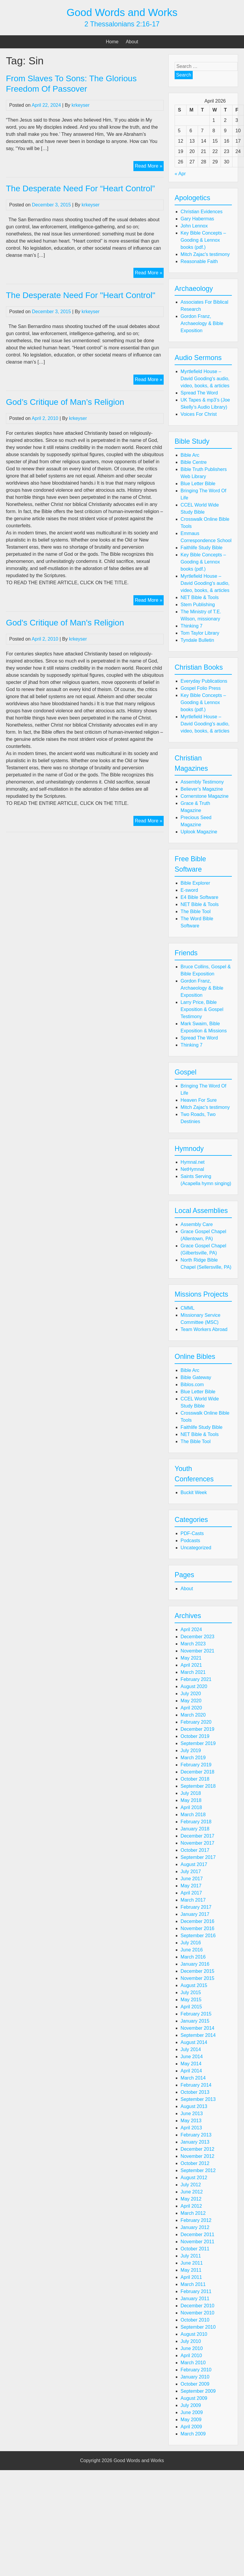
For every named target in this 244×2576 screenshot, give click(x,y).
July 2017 (191, 1871)
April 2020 (191, 1707)
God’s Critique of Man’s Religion (65, 402)
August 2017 (194, 1864)
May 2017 (191, 1885)
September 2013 (198, 2099)
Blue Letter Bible (198, 483)
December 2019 (197, 1729)
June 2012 (192, 2191)
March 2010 (193, 2362)
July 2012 (191, 2184)
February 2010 (196, 2369)
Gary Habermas (197, 218)
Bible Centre (194, 462)
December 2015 (197, 1971)
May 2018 (191, 1800)
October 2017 (195, 1850)
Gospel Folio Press (201, 688)
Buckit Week (194, 1492)
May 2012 (191, 2198)
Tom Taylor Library (200, 633)
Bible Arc (190, 455)
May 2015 (191, 1999)
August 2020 (194, 1686)
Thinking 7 (191, 625)
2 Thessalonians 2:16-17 (122, 24)
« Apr (180, 173)
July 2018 (191, 1793)
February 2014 (196, 2085)
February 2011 (196, 2291)
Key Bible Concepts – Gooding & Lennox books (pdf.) (203, 240)
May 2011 (191, 2270)
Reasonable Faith (199, 261)
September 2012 (198, 2170)
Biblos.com (192, 1384)
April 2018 (191, 1807)
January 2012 (195, 2227)
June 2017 (192, 1878)
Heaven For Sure (199, 1100)
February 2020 (196, 1722)
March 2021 (193, 1672)
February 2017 (196, 1907)
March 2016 (193, 1956)
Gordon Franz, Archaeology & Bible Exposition (202, 323)
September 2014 (198, 2035)
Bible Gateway (196, 1377)
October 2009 (195, 2383)
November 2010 (197, 2312)
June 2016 (192, 1949)
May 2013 (191, 2120)
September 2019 (198, 1743)
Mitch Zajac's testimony (205, 254)
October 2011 (195, 2248)
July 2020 (191, 1693)
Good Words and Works (121, 12)
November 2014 (197, 2028)
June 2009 (192, 2412)
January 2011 (195, 2298)
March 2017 (193, 1899)
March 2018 (193, 1814)
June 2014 (192, 2056)
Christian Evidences (201, 211)
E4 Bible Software (199, 897)
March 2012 (193, 2213)
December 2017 (197, 1835)
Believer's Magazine (202, 789)
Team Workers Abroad (204, 1329)
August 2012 (194, 2177)
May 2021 (191, 1657)
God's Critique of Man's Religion (65, 622)
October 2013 (195, 2092)
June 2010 (192, 2348)
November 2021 (197, 1650)
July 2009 (191, 2405)
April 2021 (191, 1665)
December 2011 (197, 2234)
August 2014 (194, 2042)
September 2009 (198, 2391)
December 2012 (197, 2149)
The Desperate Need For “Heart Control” (80, 188)
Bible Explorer (195, 883)
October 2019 (195, 1736)
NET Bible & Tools (200, 597)
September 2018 (198, 1786)
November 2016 (197, 1928)
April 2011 (191, 2277)
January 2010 (195, 2376)
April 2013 (191, 2127)
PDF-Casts (192, 1533)
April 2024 (191, 1629)
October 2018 (195, 1778)
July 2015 (191, 1992)
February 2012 (196, 2220)
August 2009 (194, 2398)
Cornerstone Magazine (205, 796)
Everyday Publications (204, 681)
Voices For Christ (199, 414)
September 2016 (198, 1935)
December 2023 (197, 1636)
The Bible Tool (195, 911)
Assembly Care (197, 1224)
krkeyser (81, 105)
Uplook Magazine (199, 831)
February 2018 (196, 1821)
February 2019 (196, 1764)
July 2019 (191, 1750)
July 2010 (191, 2341)
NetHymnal (192, 1169)
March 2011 (193, 2284)
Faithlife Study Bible (201, 547)
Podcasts (190, 1540)
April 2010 (191, 2355)
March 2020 (193, 1714)
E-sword (189, 890)
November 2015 (197, 1978)
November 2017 (197, 1843)
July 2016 (191, 1942)
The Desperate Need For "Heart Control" (80, 295)
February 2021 (196, 1679)
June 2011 (192, 2262)
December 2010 (197, 2305)
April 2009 (191, 2426)
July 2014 (191, 2049)
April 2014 (191, 2070)
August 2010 (194, 2334)
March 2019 (193, 1757)
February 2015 (196, 2013)
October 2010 (195, 2319)
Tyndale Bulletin (197, 640)
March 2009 (193, 2433)
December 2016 (197, 1921)
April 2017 (191, 1892)
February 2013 (196, 2134)
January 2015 (195, 2020)
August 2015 (194, 1985)
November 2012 (197, 2156)
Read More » (149, 166)
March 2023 (193, 1643)
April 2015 (191, 2006)
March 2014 (193, 2077)
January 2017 (195, 1914)
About (132, 41)
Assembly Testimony (202, 781)
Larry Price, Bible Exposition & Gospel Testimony (202, 1009)
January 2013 (195, 2141)
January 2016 (195, 1964)
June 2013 (192, 2113)
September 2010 (198, 2327)
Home (112, 41)
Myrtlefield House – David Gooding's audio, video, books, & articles (205, 378)
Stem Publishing (198, 604)
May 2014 (191, 2063)
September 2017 (198, 1857)
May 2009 (191, 2419)
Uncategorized (196, 1547)
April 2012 (191, 2206)
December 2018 (197, 1771)
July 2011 (191, 2255)
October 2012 (195, 2163)
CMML (187, 1308)
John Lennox (194, 225)
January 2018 (195, 1828)
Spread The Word (199, 392)
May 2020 (191, 1700)
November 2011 (197, 2241)
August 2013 (194, 2106)
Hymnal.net (193, 1162)
